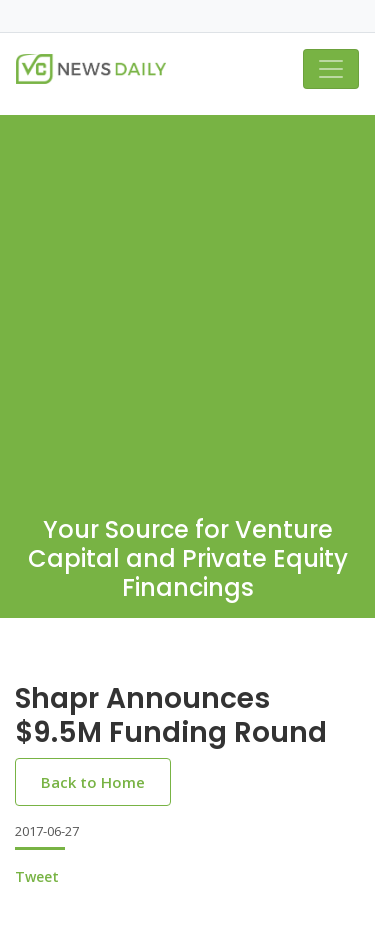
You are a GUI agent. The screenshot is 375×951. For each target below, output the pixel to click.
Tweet (37, 876)
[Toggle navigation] (331, 69)
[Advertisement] (187, 302)
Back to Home (93, 782)
